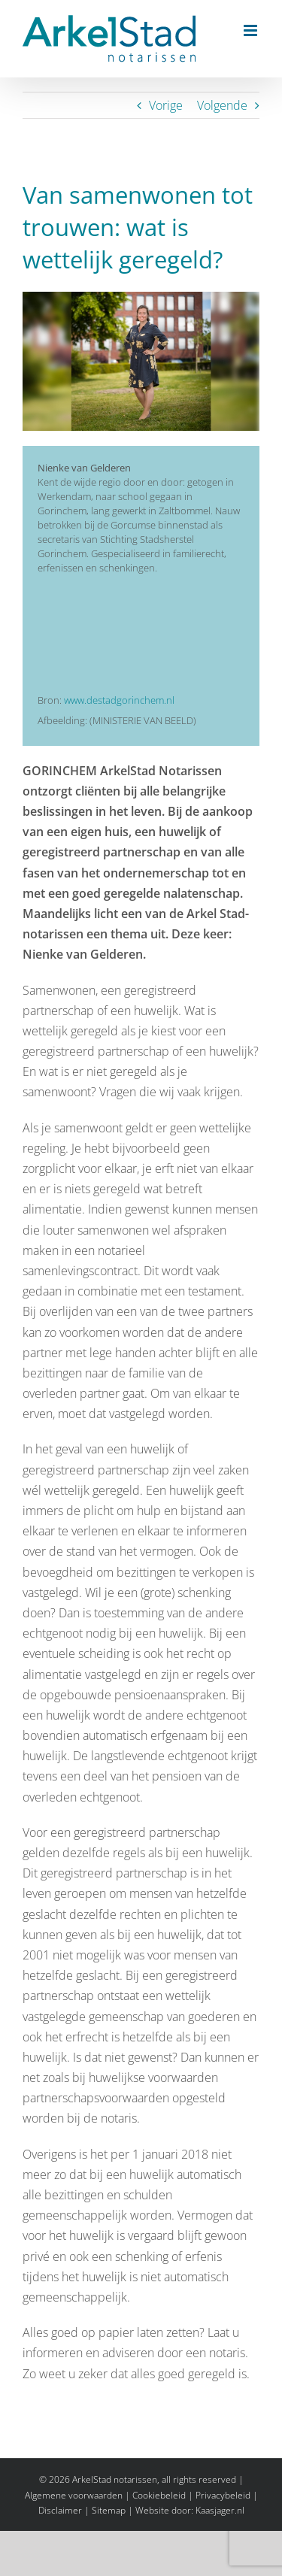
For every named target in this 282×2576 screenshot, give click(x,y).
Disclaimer (60, 2510)
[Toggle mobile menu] (251, 30)
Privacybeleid (223, 2495)
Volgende (222, 105)
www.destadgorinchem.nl (119, 700)
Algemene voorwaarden (74, 2495)
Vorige (166, 105)
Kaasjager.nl (220, 2510)
